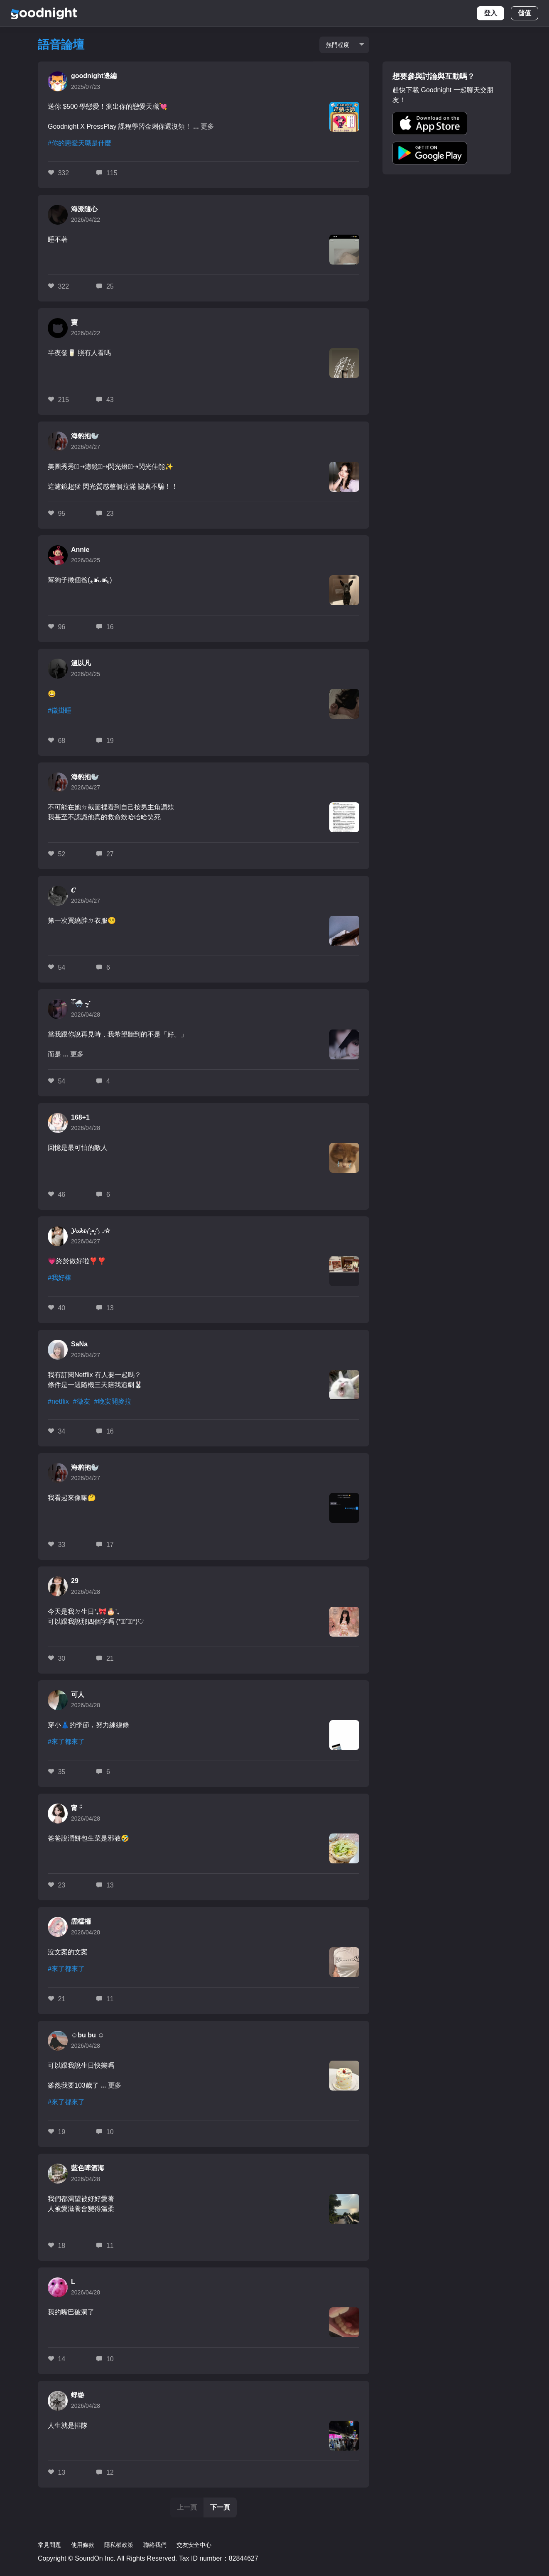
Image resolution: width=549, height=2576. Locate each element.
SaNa (79, 1344)
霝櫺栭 (81, 1921)
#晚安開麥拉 (112, 1401)
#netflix (58, 1401)
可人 (77, 1694)
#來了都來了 (66, 1741)
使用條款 (82, 2545)
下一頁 (220, 2507)
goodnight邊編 (94, 75)
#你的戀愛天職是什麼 (79, 143)
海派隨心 (84, 209)
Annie (80, 549)
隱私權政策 (118, 2545)
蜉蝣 (77, 2395)
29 (74, 1580)
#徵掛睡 (59, 710)
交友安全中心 (193, 2545)
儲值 (524, 13)
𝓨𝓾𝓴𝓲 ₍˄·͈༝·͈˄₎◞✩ (90, 1230)
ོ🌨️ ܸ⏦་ (80, 1003)
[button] (429, 123)
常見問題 (49, 2545)
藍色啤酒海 (87, 2168)
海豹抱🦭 (85, 435)
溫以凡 (81, 663)
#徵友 (81, 1401)
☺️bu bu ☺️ (88, 2035)
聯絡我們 (155, 2545)
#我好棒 (59, 1277)
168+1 (80, 1117)
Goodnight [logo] (44, 13)
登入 (490, 13)
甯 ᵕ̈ (76, 1807)
